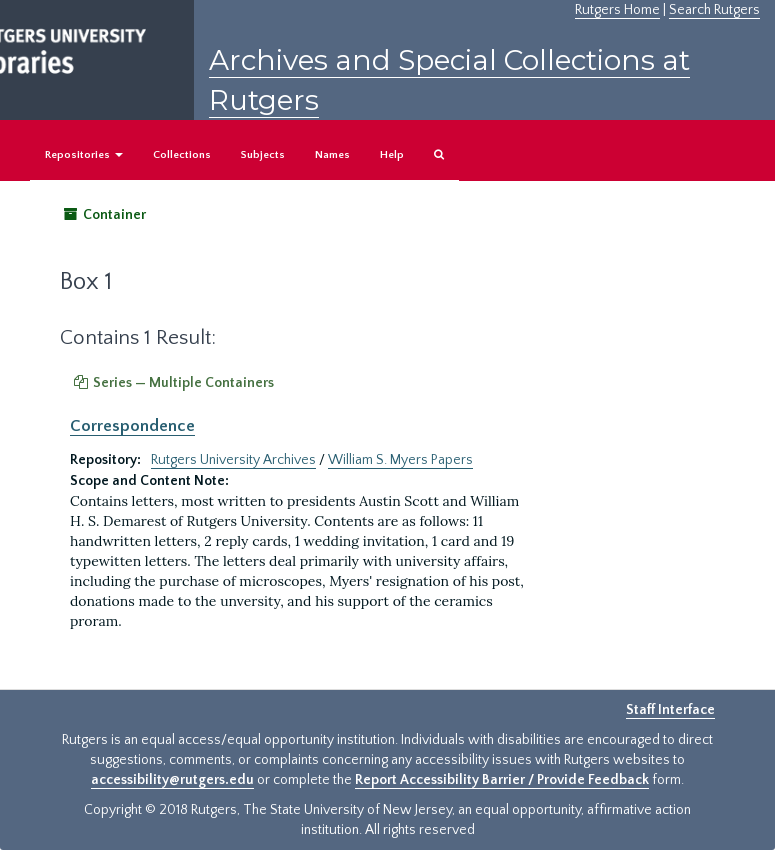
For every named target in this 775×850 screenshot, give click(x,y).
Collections (182, 155)
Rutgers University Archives (233, 460)
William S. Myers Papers (400, 460)
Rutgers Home (617, 10)
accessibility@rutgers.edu (172, 780)
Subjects (263, 155)
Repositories (84, 155)
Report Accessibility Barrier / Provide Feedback (502, 780)
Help (392, 155)
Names (332, 155)
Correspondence (132, 426)
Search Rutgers (714, 10)
